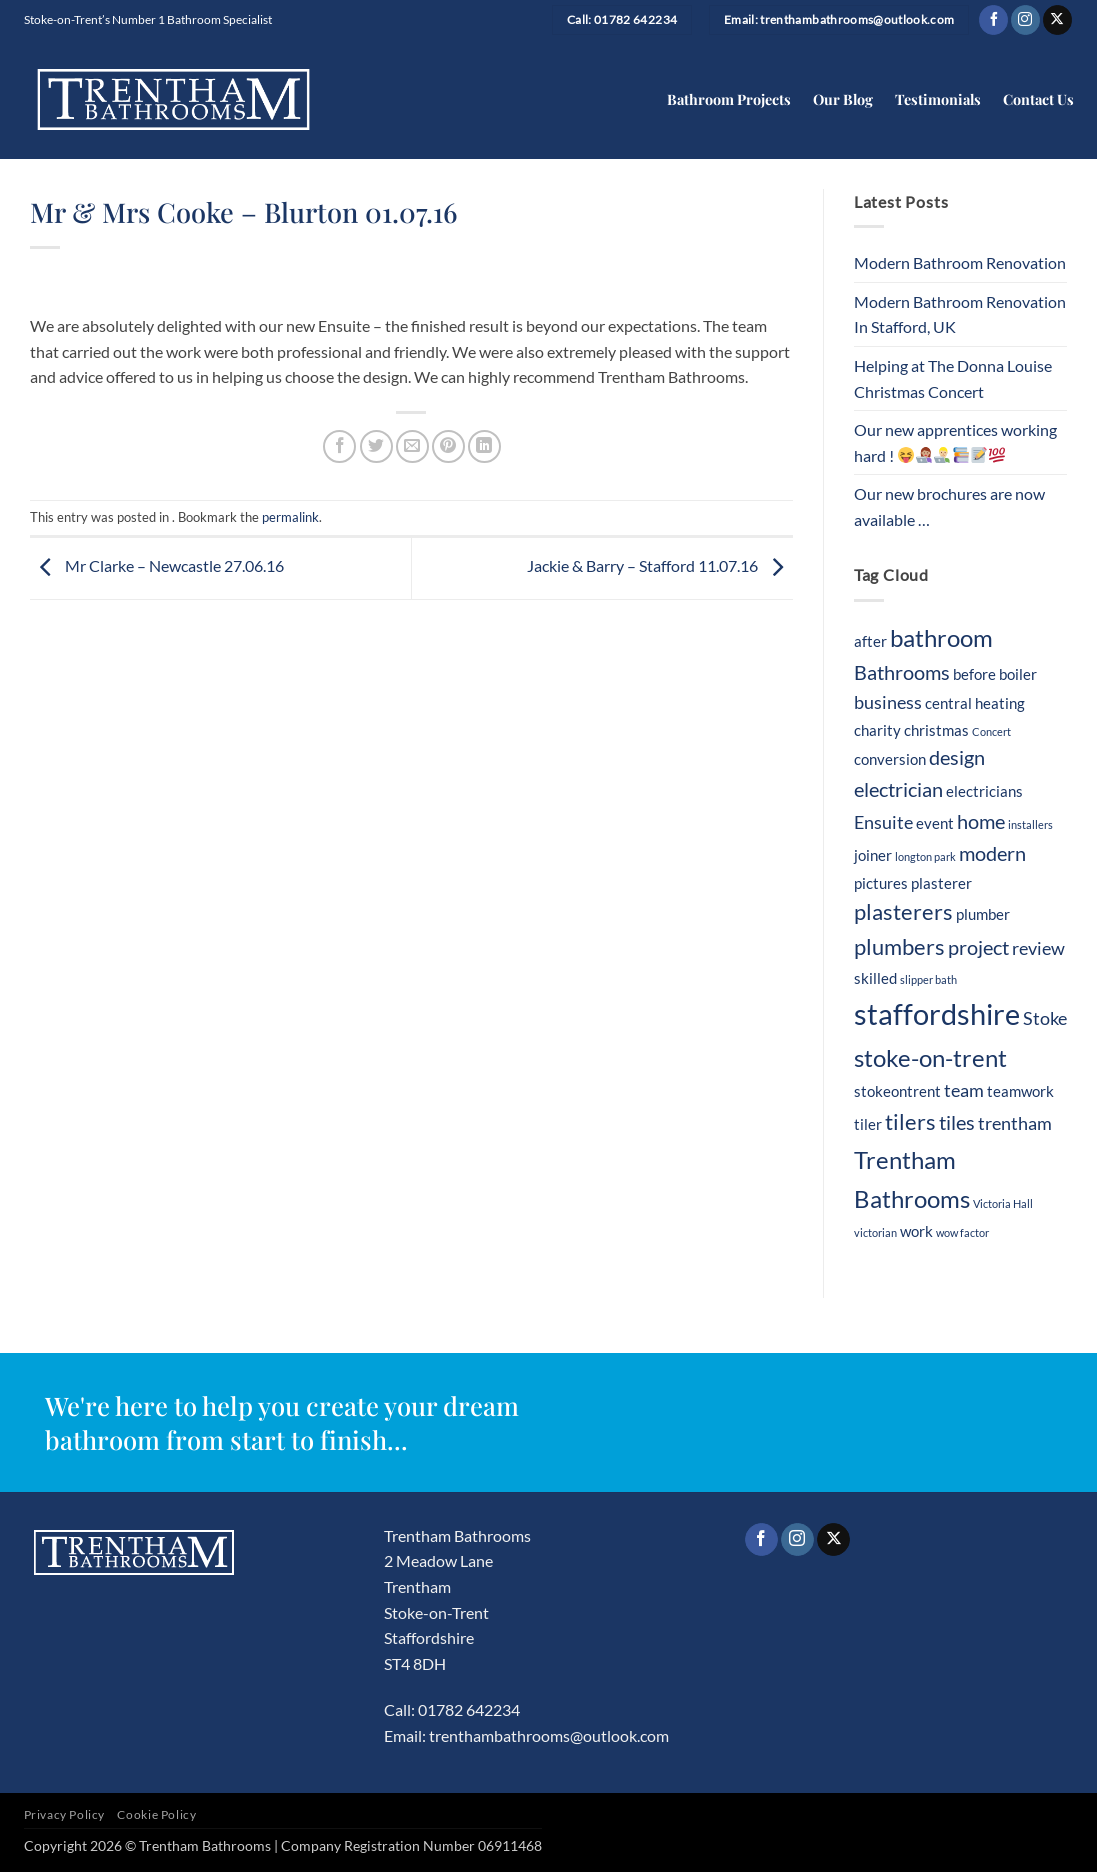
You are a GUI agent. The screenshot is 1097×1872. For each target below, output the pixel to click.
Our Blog (843, 99)
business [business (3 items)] (888, 702)
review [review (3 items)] (1038, 948)
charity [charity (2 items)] (877, 730)
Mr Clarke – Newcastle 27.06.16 (157, 566)
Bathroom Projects (729, 99)
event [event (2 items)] (935, 823)
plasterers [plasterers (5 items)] (903, 912)
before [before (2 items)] (974, 674)
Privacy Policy (65, 1814)
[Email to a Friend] (412, 446)
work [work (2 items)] (916, 1231)
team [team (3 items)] (964, 1090)
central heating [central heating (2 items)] (975, 703)
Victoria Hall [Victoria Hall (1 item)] (1003, 1203)
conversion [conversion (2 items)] (890, 759)
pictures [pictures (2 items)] (881, 883)
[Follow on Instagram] (1025, 20)
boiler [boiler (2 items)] (1018, 674)
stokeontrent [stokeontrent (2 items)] (897, 1091)
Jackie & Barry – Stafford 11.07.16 (660, 566)
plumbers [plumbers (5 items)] (899, 947)
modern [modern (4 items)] (992, 853)
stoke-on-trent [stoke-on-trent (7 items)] (930, 1057)
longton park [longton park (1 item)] (925, 856)
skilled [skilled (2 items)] (875, 978)
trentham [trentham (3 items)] (1015, 1123)
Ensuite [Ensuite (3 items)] (883, 822)
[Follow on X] (1057, 20)
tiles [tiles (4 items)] (957, 1122)
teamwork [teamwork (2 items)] (1020, 1091)
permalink (290, 517)
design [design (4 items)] (957, 757)
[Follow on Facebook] (993, 20)
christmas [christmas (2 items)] (936, 730)
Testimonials (938, 99)
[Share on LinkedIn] (484, 446)
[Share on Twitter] (376, 446)
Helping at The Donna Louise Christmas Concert (953, 378)
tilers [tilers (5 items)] (910, 1122)
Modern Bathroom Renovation (960, 262)
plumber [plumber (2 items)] (983, 914)
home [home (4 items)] (981, 821)
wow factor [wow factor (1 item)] (962, 1232)
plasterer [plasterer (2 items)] (941, 883)
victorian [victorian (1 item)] (875, 1232)
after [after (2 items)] (870, 641)
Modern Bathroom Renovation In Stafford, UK (960, 314)
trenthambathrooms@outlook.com (549, 1735)
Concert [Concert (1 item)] (991, 731)
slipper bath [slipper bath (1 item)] (928, 979)
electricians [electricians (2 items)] (984, 791)
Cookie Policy (156, 1814)
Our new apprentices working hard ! (955, 442)
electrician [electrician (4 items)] (898, 789)
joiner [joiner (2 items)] (873, 855)
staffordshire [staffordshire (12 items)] (937, 1013)
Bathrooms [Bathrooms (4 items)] (902, 672)
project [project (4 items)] (978, 947)
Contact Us (1038, 99)
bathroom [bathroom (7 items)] (941, 637)
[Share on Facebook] (339, 446)
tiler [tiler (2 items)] (868, 1124)
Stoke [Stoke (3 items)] (1045, 1018)
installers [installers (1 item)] (1030, 824)
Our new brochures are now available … (949, 506)
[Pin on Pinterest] (448, 446)
